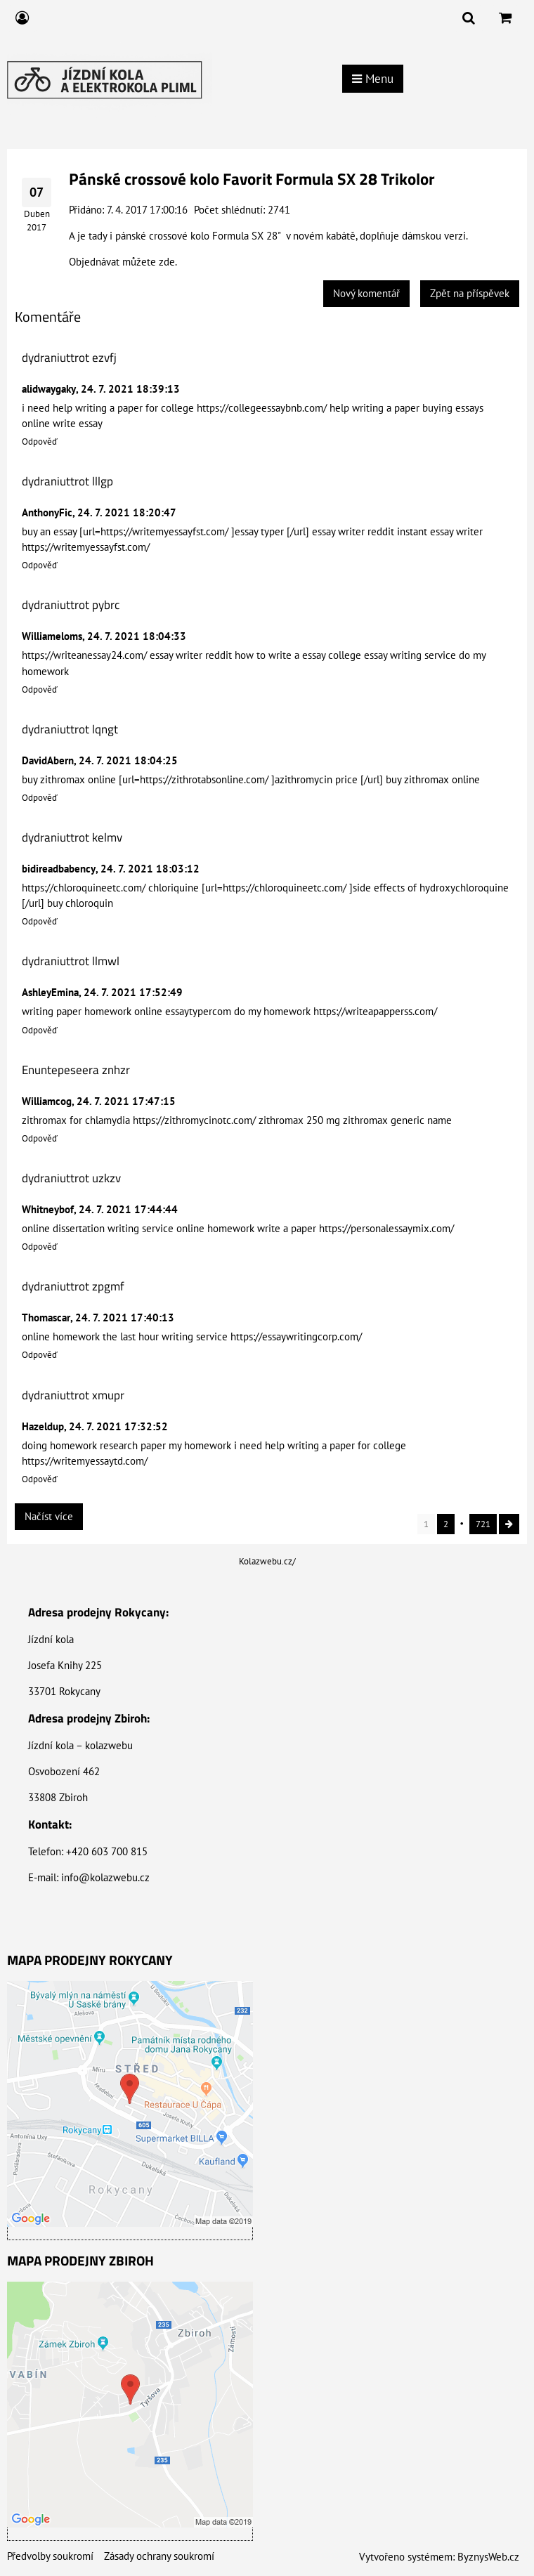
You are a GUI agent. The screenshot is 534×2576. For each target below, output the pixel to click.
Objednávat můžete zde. (123, 261)
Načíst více (49, 1516)
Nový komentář (366, 293)
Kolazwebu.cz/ (267, 1561)
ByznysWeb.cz (488, 2556)
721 (483, 1524)
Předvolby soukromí (50, 2556)
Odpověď (40, 441)
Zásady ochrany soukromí (159, 2556)
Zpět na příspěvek (469, 293)
